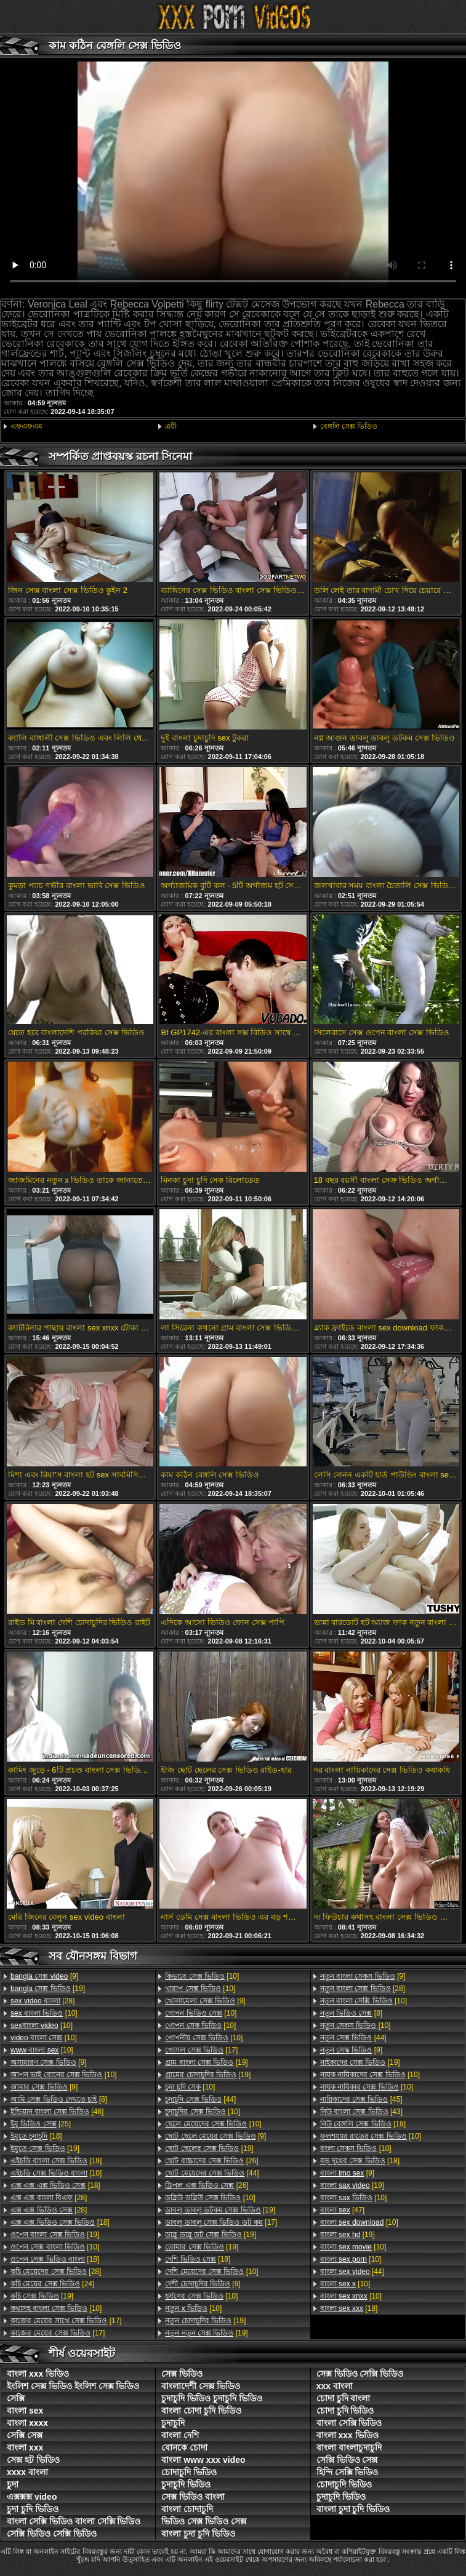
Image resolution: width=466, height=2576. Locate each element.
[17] (66, 2320)
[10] (44, 2013)
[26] (211, 2161)
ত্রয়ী (171, 426)
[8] (58, 2099)
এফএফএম (26, 426)
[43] (361, 2111)
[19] (47, 1988)
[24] (52, 2284)
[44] (200, 2099)
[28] (42, 2001)
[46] (56, 2111)
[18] (36, 2136)
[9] (44, 1976)
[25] (40, 2124)
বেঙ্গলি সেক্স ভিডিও (349, 426)
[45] (361, 2099)
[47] (342, 2210)
